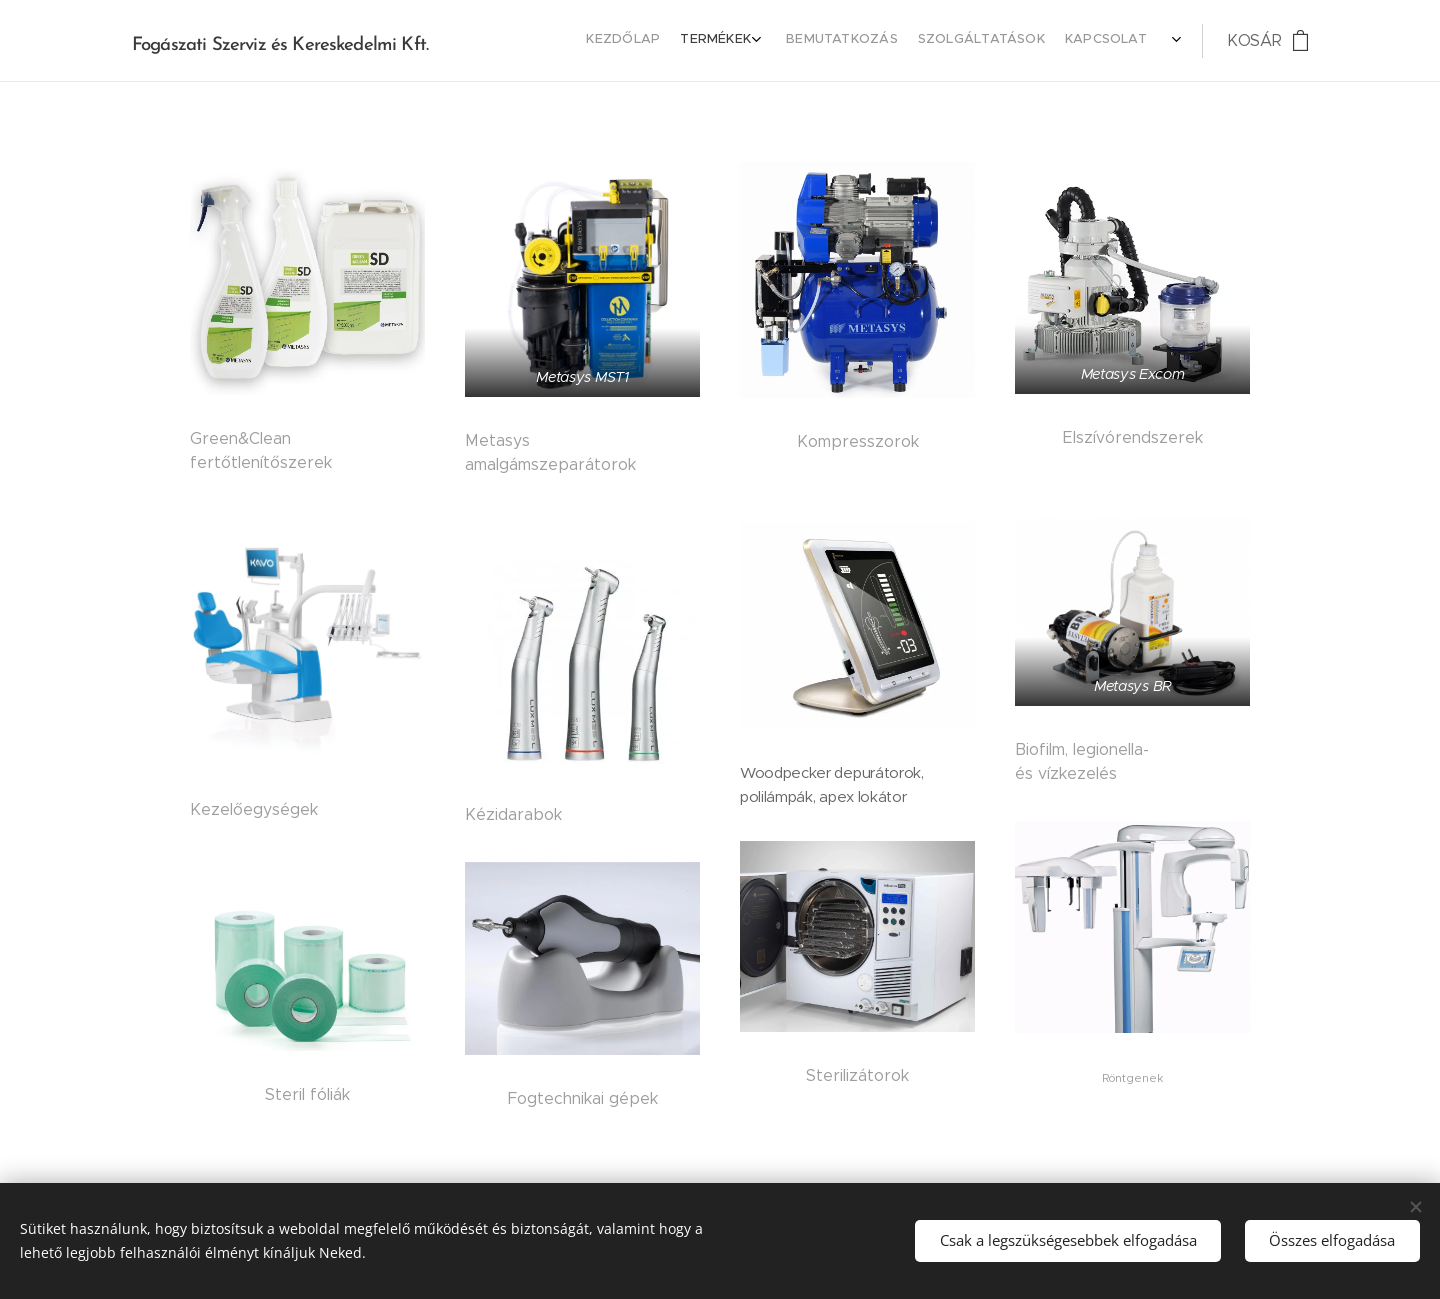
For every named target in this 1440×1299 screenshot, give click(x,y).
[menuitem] (989, 41)
